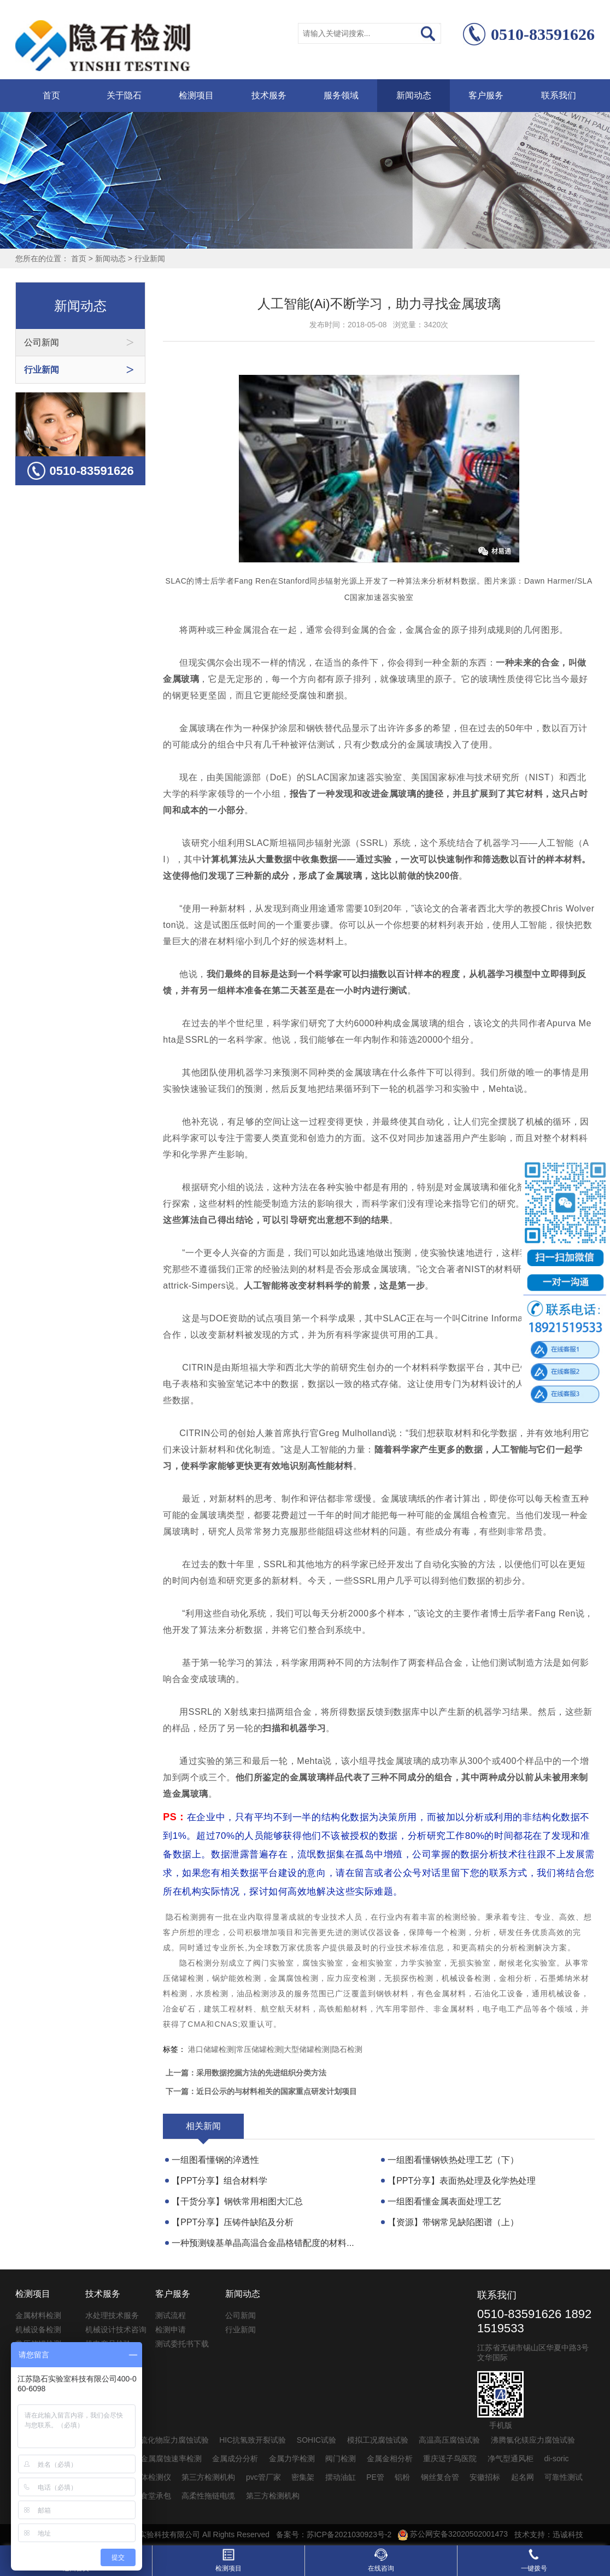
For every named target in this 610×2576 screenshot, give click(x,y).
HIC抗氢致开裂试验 (252, 2440)
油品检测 (253, 1993)
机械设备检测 (466, 1978)
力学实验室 (421, 1963)
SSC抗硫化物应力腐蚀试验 (162, 2440)
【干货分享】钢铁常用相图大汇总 (237, 2201)
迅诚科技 (568, 2534)
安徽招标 (485, 2477)
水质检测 (212, 1993)
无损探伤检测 (408, 1978)
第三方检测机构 (208, 2477)
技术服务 (268, 95)
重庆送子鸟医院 (450, 2458)
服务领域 (341, 95)
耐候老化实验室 (527, 1963)
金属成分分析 (235, 2458)
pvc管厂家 (263, 2477)
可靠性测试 (563, 2477)
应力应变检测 (351, 1978)
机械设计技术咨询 (115, 2329)
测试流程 (170, 2315)
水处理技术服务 (112, 2315)
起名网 (522, 2477)
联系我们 (558, 95)
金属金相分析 (390, 2458)
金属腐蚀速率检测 (171, 2458)
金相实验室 (371, 1963)
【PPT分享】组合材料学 (219, 2180)
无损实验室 (470, 1963)
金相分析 (515, 1978)
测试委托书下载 (182, 2343)
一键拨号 (534, 2560)
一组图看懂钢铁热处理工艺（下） (453, 2160)
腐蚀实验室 (322, 1963)
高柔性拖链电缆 (208, 2495)
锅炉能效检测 (236, 1978)
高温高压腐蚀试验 (449, 2440)
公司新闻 (240, 2315)
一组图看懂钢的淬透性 (215, 2160)
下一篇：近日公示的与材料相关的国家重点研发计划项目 (261, 2091)
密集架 (302, 2477)
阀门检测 (340, 2458)
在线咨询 (381, 2560)
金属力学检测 (292, 2458)
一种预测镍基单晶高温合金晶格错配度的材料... (263, 2243)
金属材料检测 (38, 2315)
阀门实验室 (273, 1963)
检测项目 (196, 95)
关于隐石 (124, 95)
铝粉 (402, 2477)
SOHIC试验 (316, 2440)
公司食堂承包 (148, 2495)
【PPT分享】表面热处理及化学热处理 (462, 2180)
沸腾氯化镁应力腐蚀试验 (533, 2440)
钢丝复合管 (440, 2477)
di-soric (556, 2458)
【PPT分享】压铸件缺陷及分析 (233, 2222)
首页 (51, 95)
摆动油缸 (340, 2477)
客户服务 (485, 95)
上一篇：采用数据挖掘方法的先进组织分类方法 (246, 2072)
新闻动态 (413, 95)
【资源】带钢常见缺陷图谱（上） (453, 2222)
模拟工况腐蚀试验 (377, 2440)
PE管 (375, 2477)
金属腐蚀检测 (294, 1978)
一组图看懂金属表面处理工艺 (444, 2201)
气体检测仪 (152, 2477)
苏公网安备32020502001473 (453, 2534)
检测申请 (170, 2329)
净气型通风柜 (510, 2458)
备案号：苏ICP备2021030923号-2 (334, 2534)
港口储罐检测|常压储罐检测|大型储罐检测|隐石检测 (275, 2049)
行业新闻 (149, 258)
